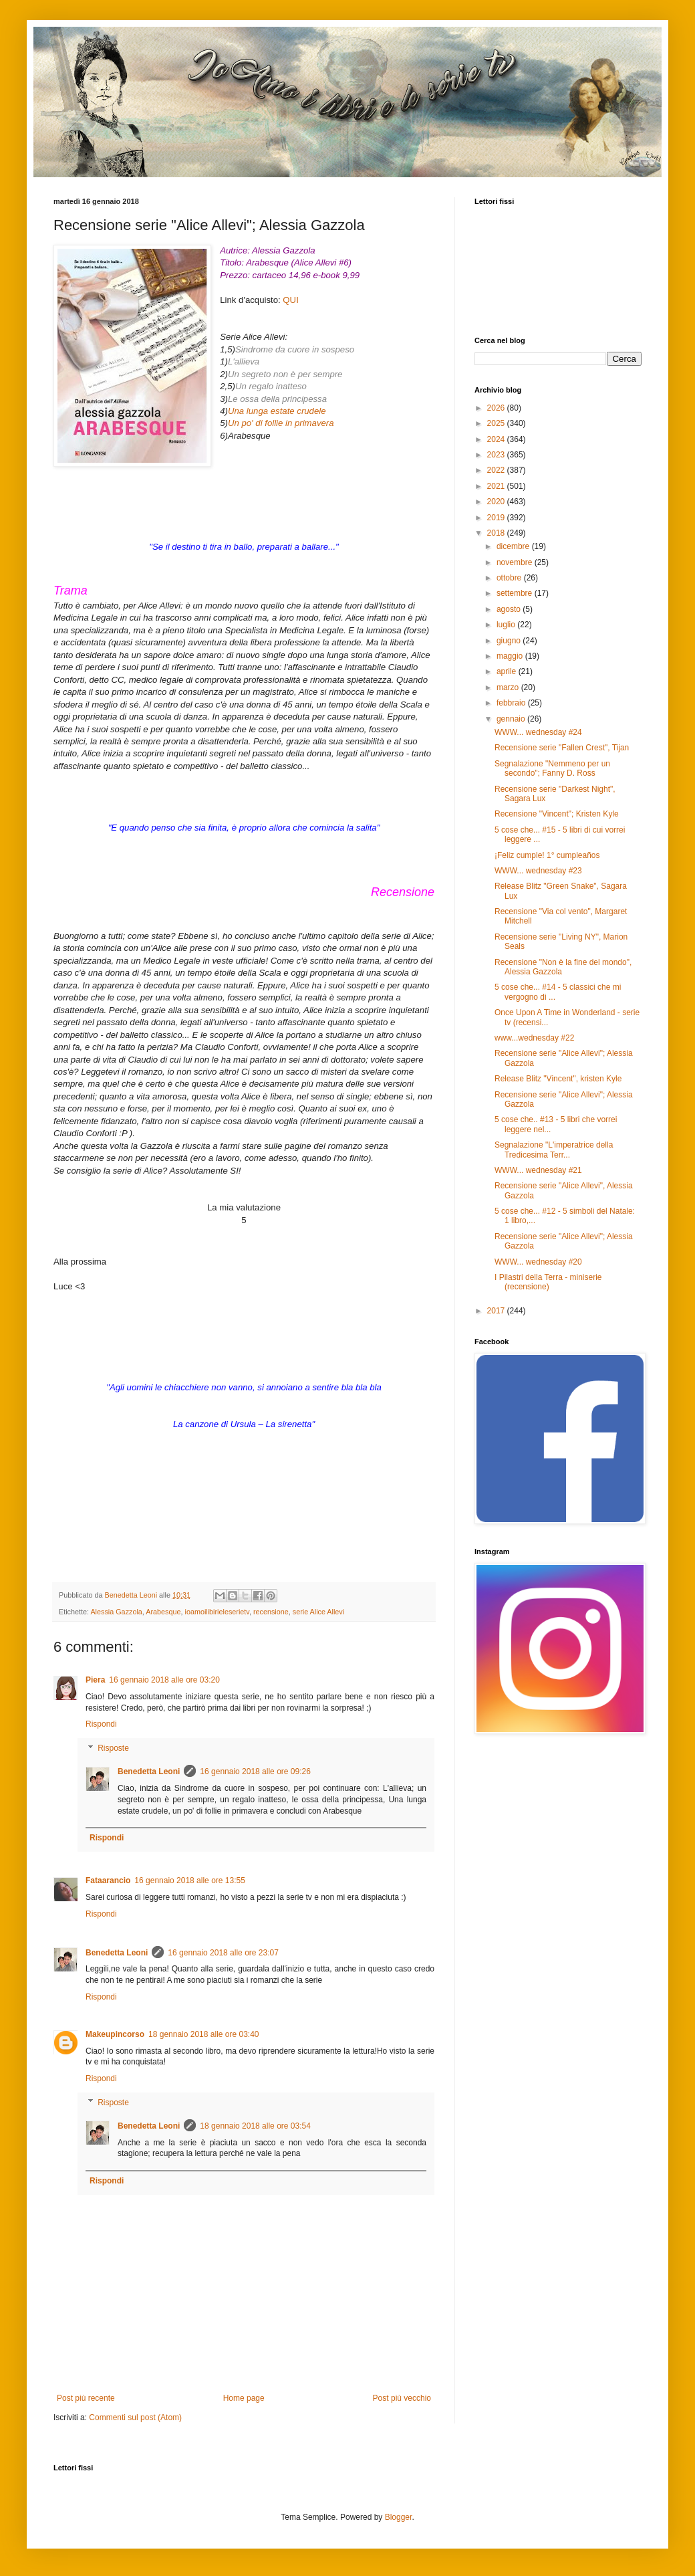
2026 (497, 408)
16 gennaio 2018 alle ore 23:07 (223, 1952)
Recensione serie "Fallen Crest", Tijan (562, 747)
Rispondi (101, 1724)
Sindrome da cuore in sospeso (294, 349)
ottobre (510, 577)
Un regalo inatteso (271, 386)
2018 (497, 533)
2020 (497, 501)
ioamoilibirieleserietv (216, 1612)
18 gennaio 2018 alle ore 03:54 (255, 2126)
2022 (497, 470)
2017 (497, 1310)
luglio (507, 624)
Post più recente (86, 2398)
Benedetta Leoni (149, 1771)
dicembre (514, 546)
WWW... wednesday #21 (538, 1170)
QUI (290, 300)
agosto (510, 609)
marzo (509, 687)
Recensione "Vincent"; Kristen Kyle (557, 814)
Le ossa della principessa (277, 399)
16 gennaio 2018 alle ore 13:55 (189, 1880)
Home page (244, 2398)
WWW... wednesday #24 (538, 732)
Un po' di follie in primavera (281, 423)
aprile (508, 671)
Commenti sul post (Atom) (135, 2417)
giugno (510, 640)
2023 (497, 454)
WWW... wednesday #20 (538, 1262)
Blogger (398, 2517)
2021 (497, 486)
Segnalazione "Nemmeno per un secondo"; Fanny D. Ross (552, 768)
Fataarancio (108, 1880)
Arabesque (163, 1612)
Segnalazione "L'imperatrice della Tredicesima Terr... (554, 1149)
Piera (95, 1680)
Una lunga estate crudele (277, 411)
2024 (497, 439)
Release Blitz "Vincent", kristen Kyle (558, 1078)
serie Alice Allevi (318, 1612)
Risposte (113, 1748)
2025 (497, 423)
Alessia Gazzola (116, 1612)
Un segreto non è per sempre (285, 374)
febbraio (512, 703)
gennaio (512, 719)
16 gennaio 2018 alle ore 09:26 (255, 1771)
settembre (516, 593)
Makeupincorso (115, 2034)
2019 (497, 517)
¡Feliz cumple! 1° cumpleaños (547, 855)
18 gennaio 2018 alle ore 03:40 (203, 2034)
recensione (271, 1612)
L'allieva (243, 361)
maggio (511, 656)
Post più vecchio (402, 2398)
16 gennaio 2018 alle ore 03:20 (164, 1680)
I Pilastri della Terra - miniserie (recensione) (548, 1282)
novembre (516, 562)
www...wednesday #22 (534, 1038)
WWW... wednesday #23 (538, 870)
